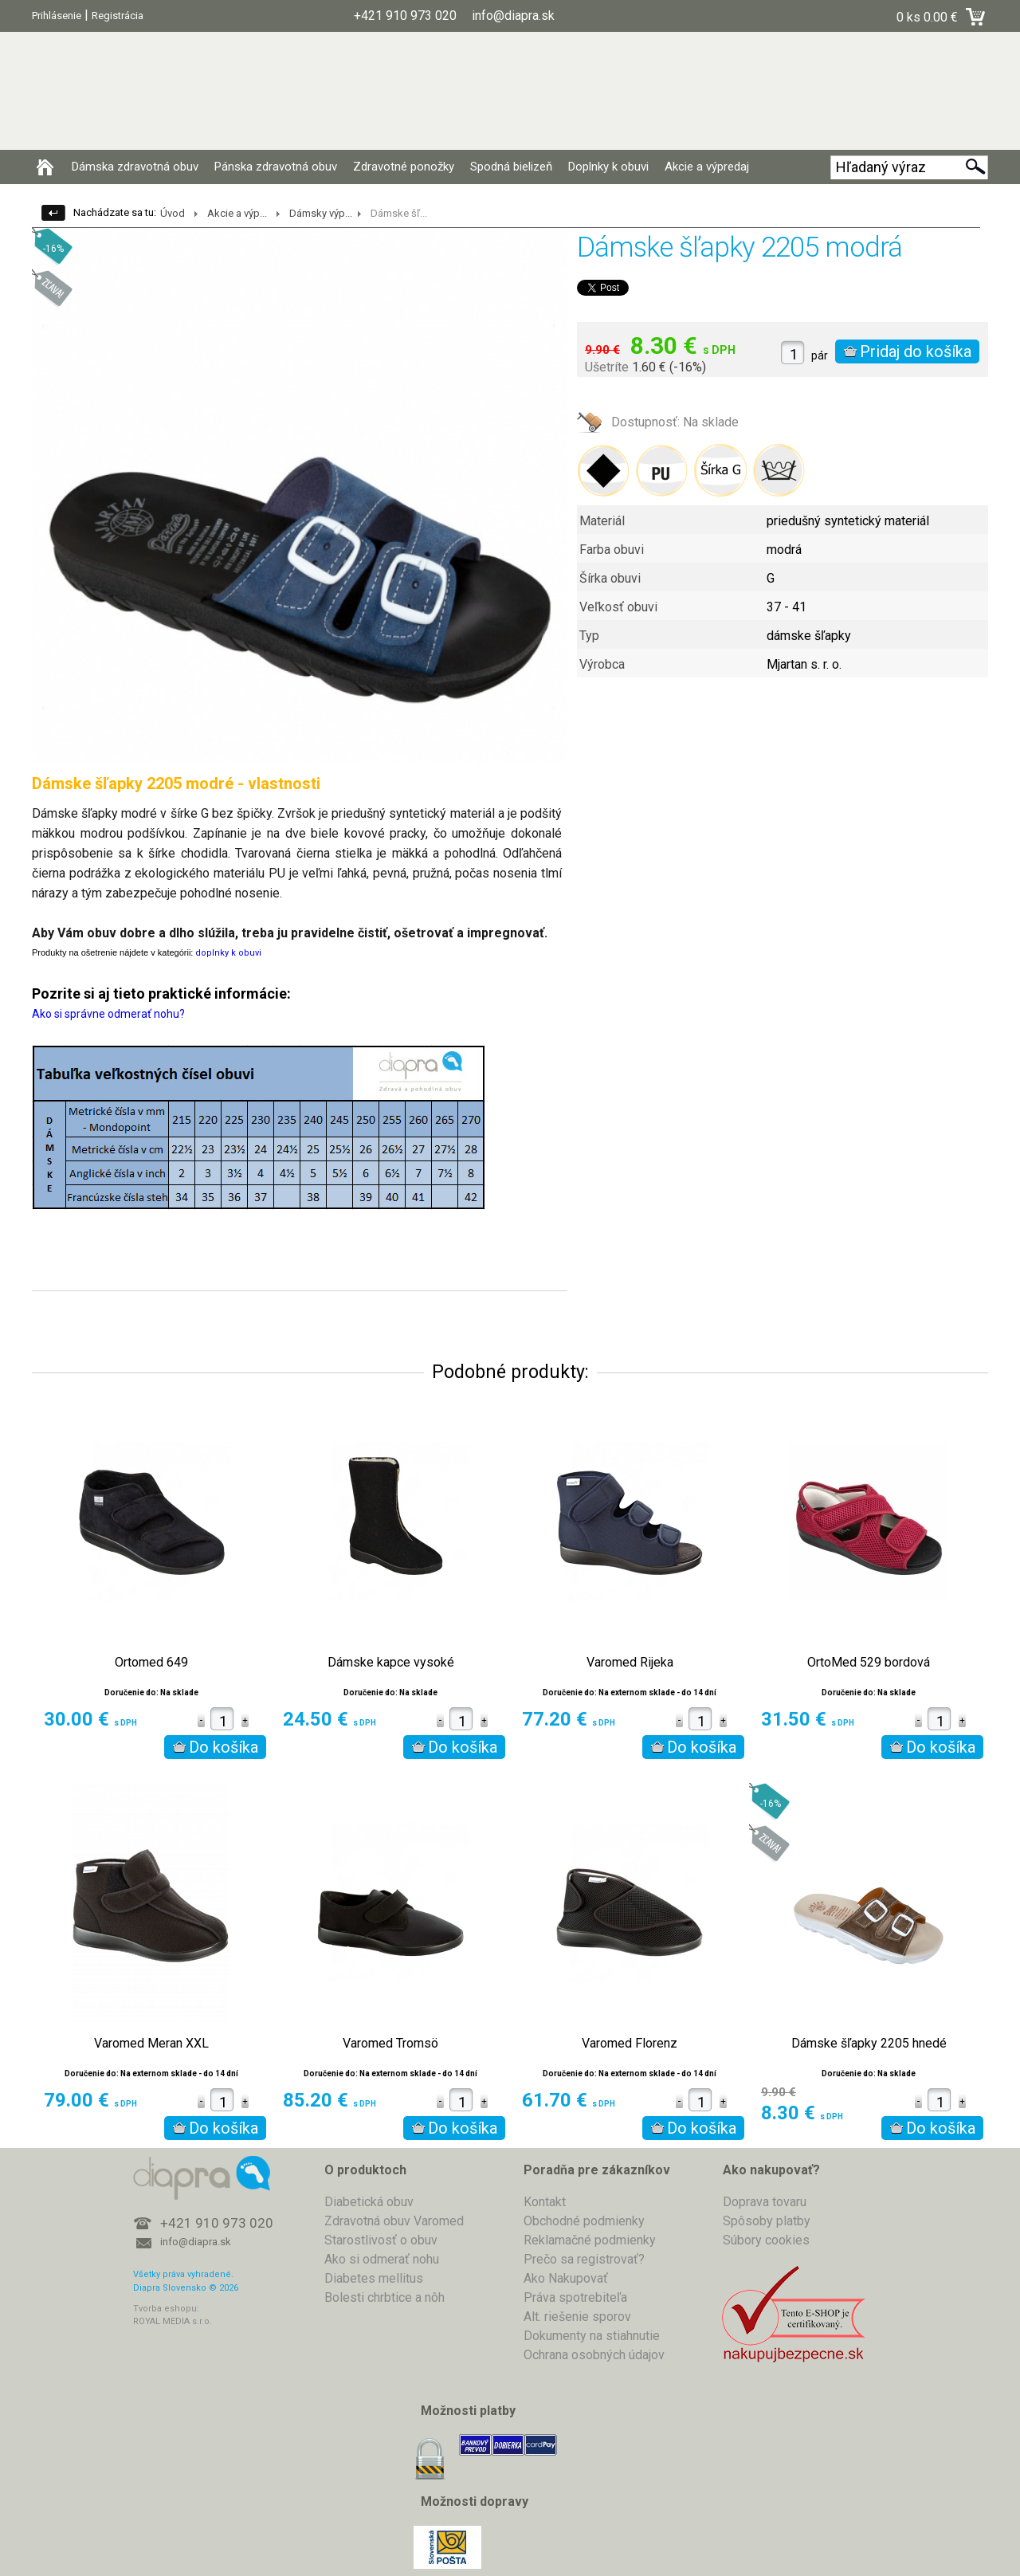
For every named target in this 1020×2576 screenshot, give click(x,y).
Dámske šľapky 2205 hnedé (869, 2043)
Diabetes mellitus (373, 2278)
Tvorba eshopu (165, 2308)
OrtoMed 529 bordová (868, 1662)
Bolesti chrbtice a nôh (384, 2297)
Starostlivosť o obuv (380, 2240)
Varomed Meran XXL (151, 2043)
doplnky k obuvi (228, 953)
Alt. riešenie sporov (577, 2316)
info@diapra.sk (195, 2242)
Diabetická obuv (369, 2201)
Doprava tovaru (764, 2201)
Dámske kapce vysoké (391, 1662)
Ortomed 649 (151, 1662)
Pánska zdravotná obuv (275, 166)
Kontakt (545, 2201)
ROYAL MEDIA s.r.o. (172, 2321)
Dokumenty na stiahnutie (592, 2335)
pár (819, 355)
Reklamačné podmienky (590, 2240)
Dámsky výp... (320, 213)
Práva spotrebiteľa (575, 2297)
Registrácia (117, 16)
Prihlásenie (56, 16)
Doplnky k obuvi (608, 166)
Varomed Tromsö (390, 2043)
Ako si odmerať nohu (381, 2259)
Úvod (172, 213)
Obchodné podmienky (584, 2220)
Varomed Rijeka (629, 1662)
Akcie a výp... (237, 213)
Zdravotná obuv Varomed (394, 2220)
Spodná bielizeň (511, 166)
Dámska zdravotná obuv (135, 166)
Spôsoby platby (766, 2220)
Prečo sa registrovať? (584, 2259)
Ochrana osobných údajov (594, 2354)
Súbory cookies (766, 2240)
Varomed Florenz (629, 2043)
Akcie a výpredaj (707, 166)
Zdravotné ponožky (403, 166)
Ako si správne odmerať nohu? (108, 1013)
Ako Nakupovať (566, 2278)
